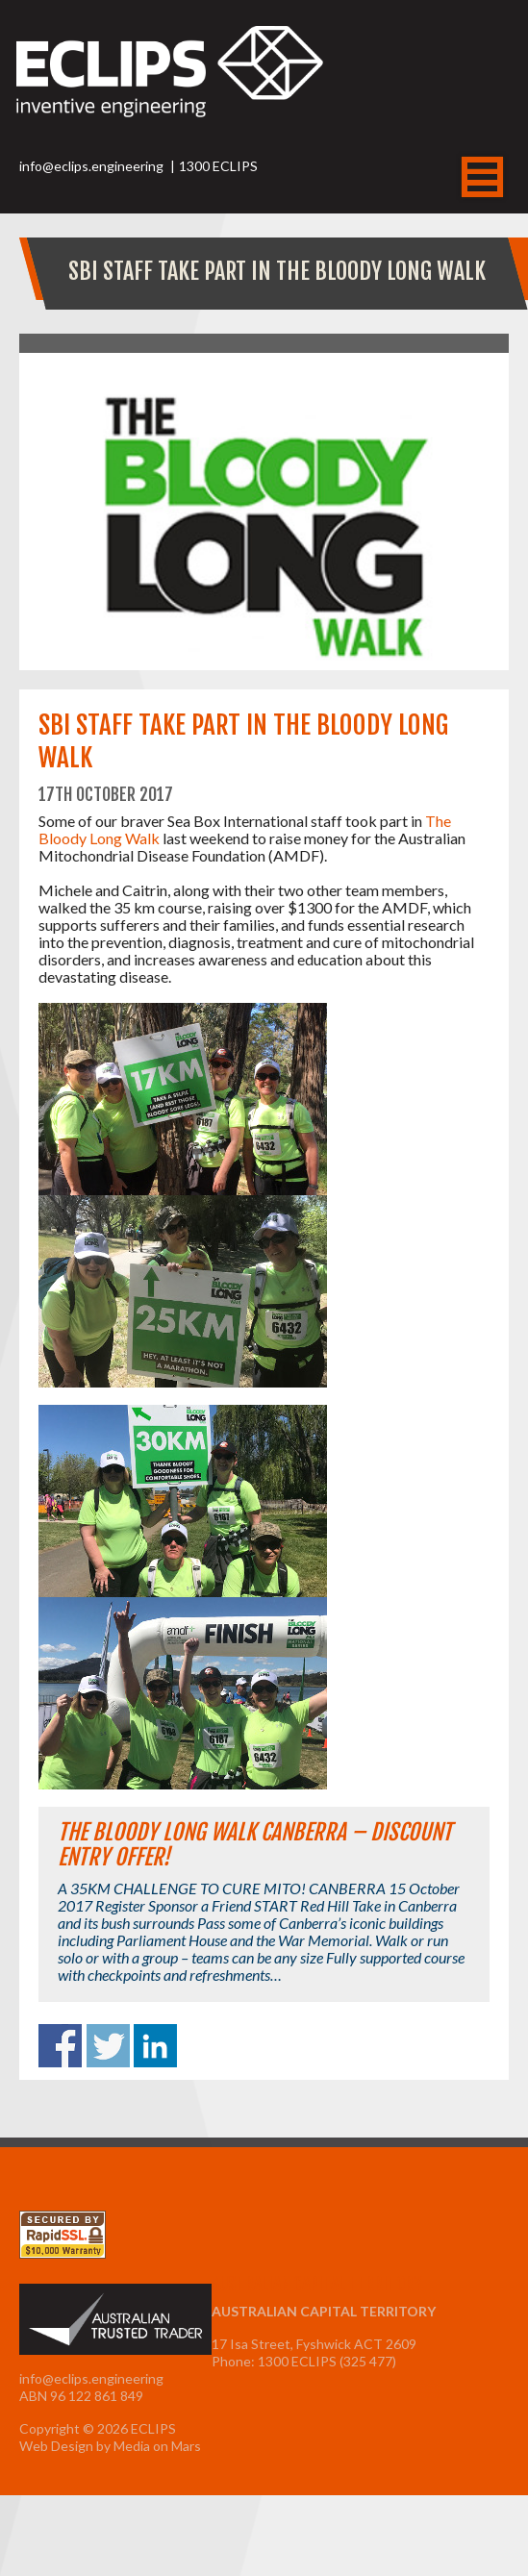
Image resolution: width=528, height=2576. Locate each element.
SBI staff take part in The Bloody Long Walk (277, 271)
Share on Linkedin (155, 2045)
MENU (482, 177)
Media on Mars (157, 2446)
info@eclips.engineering (91, 166)
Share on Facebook (60, 2045)
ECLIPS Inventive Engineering (170, 88)
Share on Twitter (108, 2045)
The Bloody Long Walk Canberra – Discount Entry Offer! (255, 1844)
